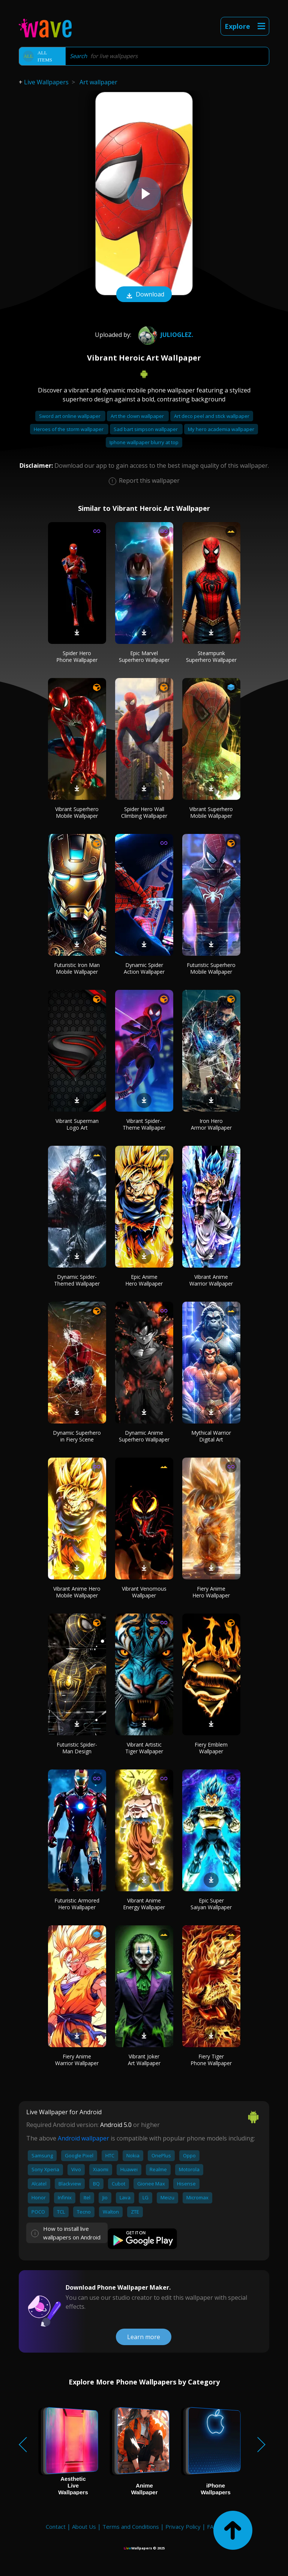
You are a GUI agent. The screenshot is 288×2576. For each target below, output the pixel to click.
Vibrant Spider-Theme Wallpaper (144, 1124)
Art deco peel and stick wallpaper (211, 416)
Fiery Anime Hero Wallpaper (211, 1592)
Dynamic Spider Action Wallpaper (144, 968)
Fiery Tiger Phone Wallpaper (211, 2060)
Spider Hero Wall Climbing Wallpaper (144, 812)
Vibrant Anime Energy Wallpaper (144, 1904)
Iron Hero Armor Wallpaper (211, 1124)
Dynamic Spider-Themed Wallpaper (77, 1280)
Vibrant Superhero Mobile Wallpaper (77, 812)
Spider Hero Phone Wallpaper (77, 656)
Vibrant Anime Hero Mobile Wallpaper (76, 1592)
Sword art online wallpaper (70, 416)
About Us (84, 2526)
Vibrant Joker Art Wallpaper (144, 2060)
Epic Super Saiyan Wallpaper (211, 1904)
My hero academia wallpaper (221, 429)
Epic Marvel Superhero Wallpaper (144, 656)
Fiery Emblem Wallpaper (211, 1748)
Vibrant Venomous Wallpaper (144, 1592)
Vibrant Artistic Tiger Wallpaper (144, 1748)
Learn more (143, 2337)
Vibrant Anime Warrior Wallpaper (211, 1280)
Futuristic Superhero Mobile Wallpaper (211, 968)
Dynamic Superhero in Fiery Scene (77, 1436)
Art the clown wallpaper (138, 416)
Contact (56, 2526)
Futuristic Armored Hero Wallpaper (76, 1904)
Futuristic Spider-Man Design (77, 1748)
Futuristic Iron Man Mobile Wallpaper (77, 968)
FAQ (212, 2526)
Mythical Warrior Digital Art (211, 1436)
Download (144, 295)
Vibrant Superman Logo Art (77, 1124)
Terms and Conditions (130, 2526)
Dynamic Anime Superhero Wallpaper (144, 1436)
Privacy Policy (183, 2526)
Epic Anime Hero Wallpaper (144, 1280)
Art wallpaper (98, 82)
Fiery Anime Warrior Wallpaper (77, 2060)
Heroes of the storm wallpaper (69, 429)
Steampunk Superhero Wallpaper (211, 656)
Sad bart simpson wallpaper (146, 429)
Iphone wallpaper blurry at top (144, 442)
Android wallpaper (83, 2138)
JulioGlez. (164, 335)
